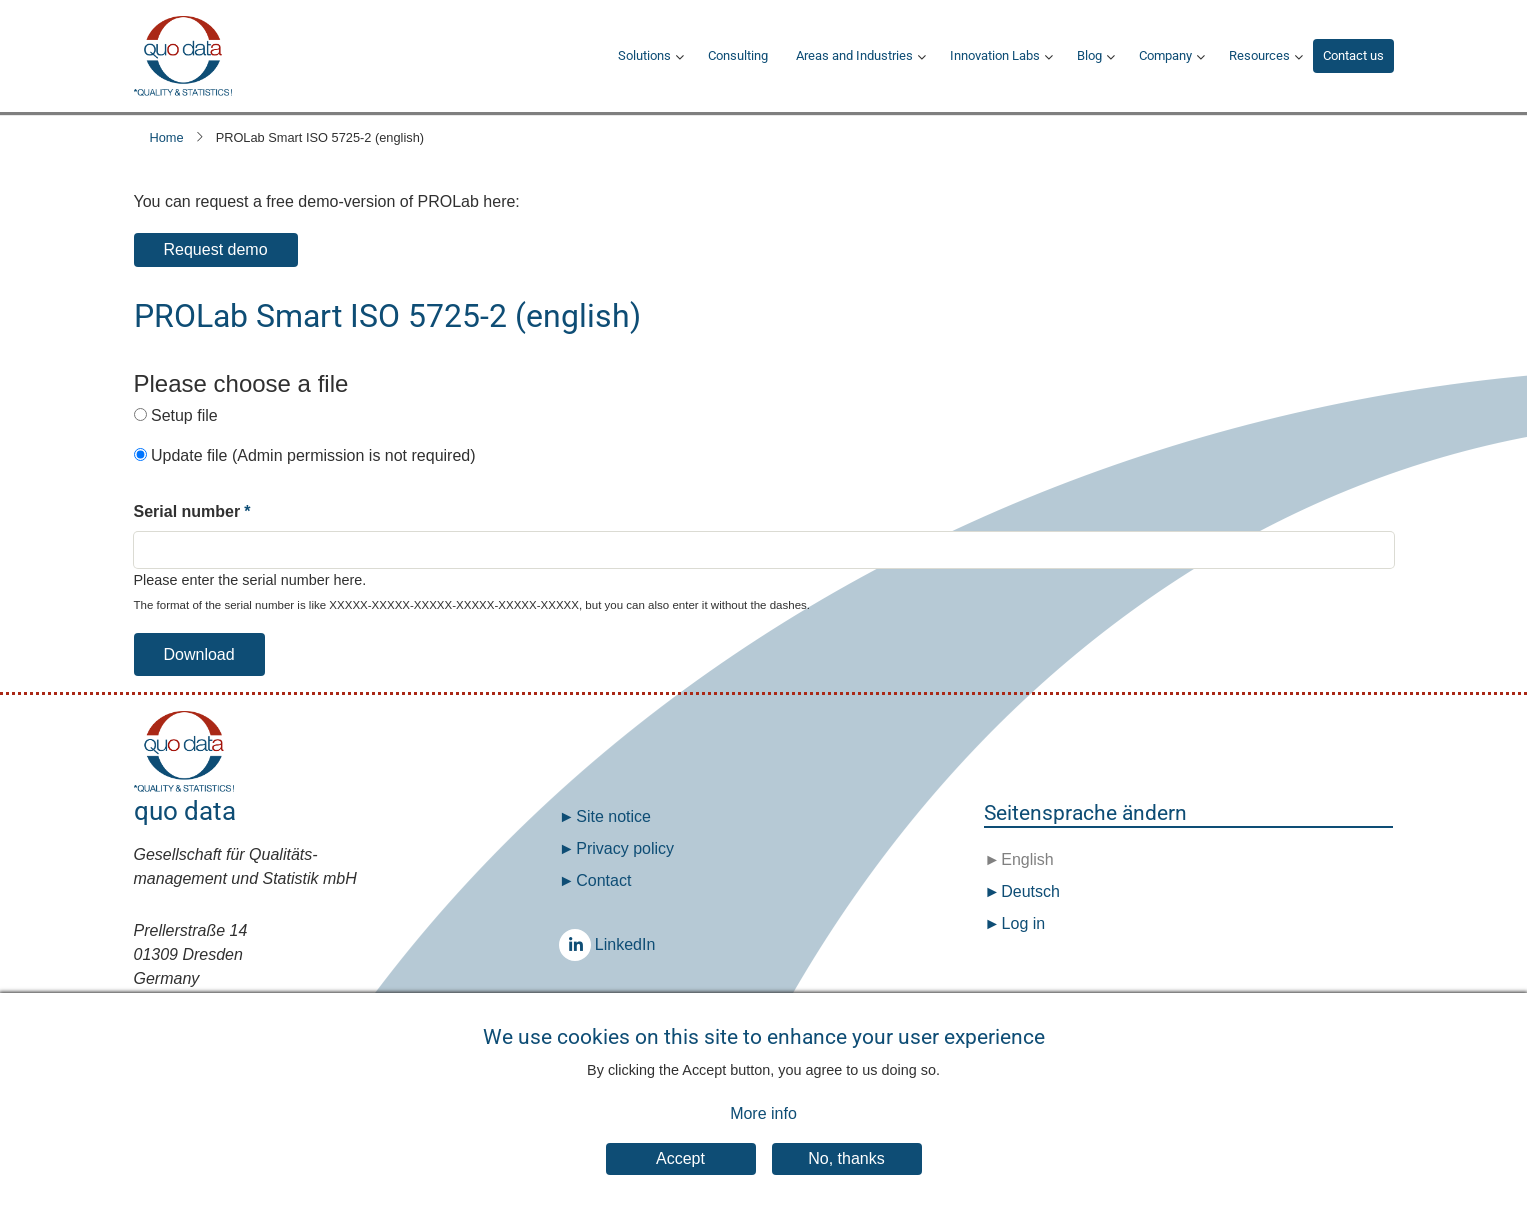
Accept (680, 1169)
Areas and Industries (854, 55)
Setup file (184, 415)
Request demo (216, 249)
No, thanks (846, 1169)
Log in (1024, 923)
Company (1165, 55)
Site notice (613, 816)
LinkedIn (580, 944)
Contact (603, 880)
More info (763, 1124)
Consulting (738, 55)
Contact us (1353, 55)
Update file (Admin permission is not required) (313, 455)
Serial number (187, 511)
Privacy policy (625, 848)
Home (167, 137)
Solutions (644, 55)
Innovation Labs (995, 55)
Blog (1089, 55)
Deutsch (1028, 891)
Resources (1259, 55)
